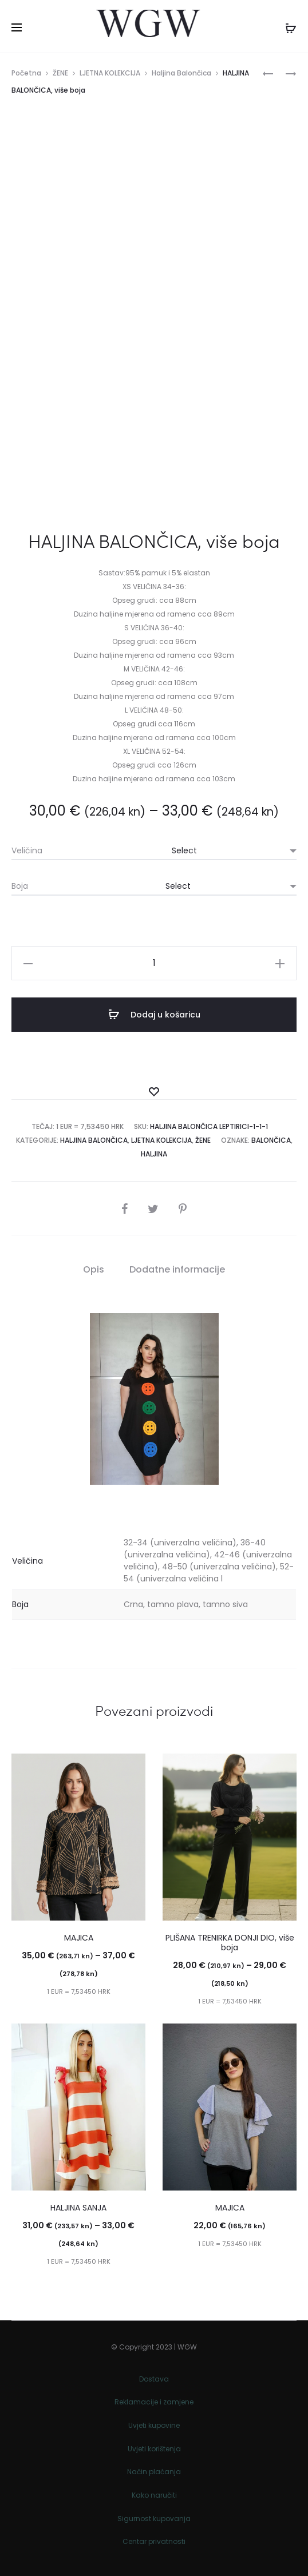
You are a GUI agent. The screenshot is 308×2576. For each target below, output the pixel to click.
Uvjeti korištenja (154, 2449)
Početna (26, 73)
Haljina (154, 1154)
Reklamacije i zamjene (154, 2402)
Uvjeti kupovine (154, 2425)
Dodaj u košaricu (154, 1014)
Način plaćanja (154, 2471)
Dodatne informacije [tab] (177, 1269)
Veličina (26, 850)
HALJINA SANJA (78, 2207)
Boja (19, 886)
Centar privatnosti (154, 2541)
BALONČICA (271, 1140)
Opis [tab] (93, 1269)
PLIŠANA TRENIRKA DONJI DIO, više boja (229, 1942)
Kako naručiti (154, 2495)
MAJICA (78, 1937)
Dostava (154, 2379)
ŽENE (60, 73)
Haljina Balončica (181, 73)
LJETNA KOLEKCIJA (110, 73)
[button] (28, 963)
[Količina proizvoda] (154, 963)
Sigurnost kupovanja (154, 2518)
